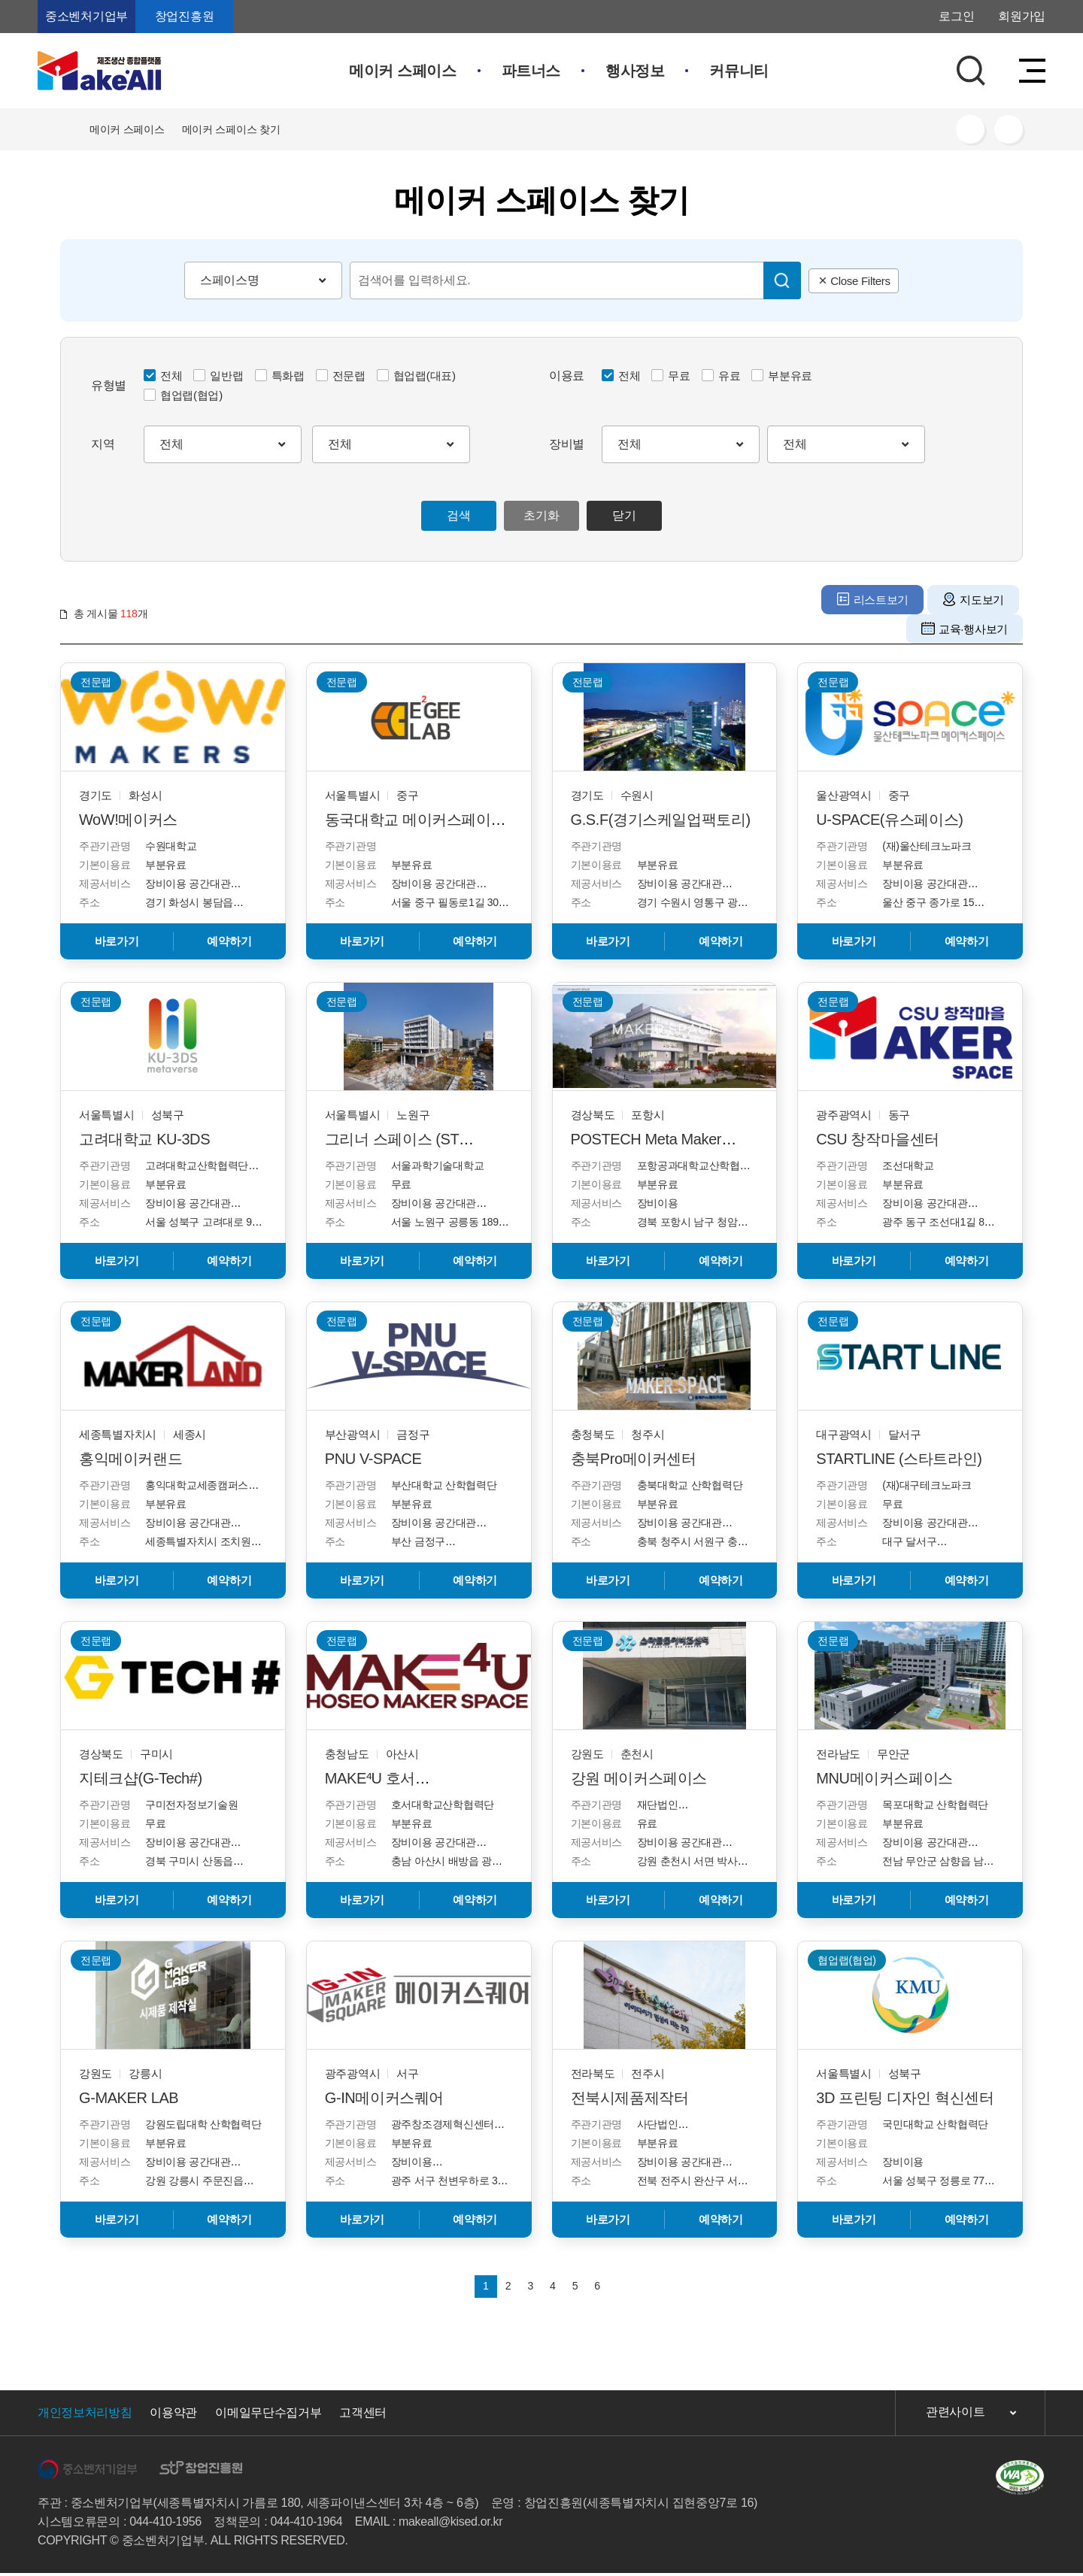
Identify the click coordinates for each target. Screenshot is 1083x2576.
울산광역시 (844, 795)
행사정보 (634, 70)
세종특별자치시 (117, 1434)
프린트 (1008, 129)
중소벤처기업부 (86, 16)
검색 (458, 515)
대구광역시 (844, 1434)
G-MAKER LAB (128, 2098)
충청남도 (347, 1753)
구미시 (156, 1753)
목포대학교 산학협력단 (935, 1805)
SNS (970, 129)
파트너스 (531, 70)
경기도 (95, 795)
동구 (899, 1114)
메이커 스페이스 (402, 70)
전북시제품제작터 (630, 2098)
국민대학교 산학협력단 (935, 2124)
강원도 (587, 1753)
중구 (407, 795)
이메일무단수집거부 (268, 2415)
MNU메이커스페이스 (884, 1778)
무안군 (893, 1753)
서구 (407, 2073)
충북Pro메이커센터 (633, 1458)
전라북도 (593, 2073)
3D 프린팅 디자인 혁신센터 (905, 2098)
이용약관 (173, 2415)
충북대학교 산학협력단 (690, 1485)
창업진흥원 (184, 16)
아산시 (402, 1753)
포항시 (647, 1114)
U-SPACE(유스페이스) (889, 819)
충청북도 (593, 1434)
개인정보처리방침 (85, 2415)
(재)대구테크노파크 (927, 1485)
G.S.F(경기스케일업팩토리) (661, 819)
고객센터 (363, 2415)
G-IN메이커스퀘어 (384, 2098)
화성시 (145, 795)
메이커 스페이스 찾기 (231, 129)
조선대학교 (908, 1165)
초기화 (541, 515)
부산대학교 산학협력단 (444, 1485)
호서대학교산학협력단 (442, 1805)
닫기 (624, 515)
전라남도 (838, 1753)
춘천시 (637, 1753)
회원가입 (1021, 16)
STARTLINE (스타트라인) (898, 1458)
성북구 (167, 1114)
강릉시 (145, 2073)
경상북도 (593, 1114)
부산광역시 (353, 1434)
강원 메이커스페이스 (639, 1778)
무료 (401, 1184)
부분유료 (166, 865)
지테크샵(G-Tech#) (140, 1778)
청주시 (647, 1434)
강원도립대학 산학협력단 (203, 2124)
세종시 (189, 1434)
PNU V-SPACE (373, 1458)
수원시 (637, 795)
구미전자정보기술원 (191, 1805)
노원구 (412, 1114)
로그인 (956, 16)
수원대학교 (171, 846)
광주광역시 (844, 1114)
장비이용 (657, 1203)
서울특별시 (353, 795)
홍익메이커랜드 (130, 1458)
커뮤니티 (738, 70)
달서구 (904, 1434)
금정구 (412, 1434)
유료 (647, 1823)
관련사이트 (955, 2415)
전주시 (647, 2073)
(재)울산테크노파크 (927, 846)
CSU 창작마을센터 (877, 1139)
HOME (66, 129)
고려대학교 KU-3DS (144, 1139)
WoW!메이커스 (128, 819)
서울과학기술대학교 (437, 1165)
